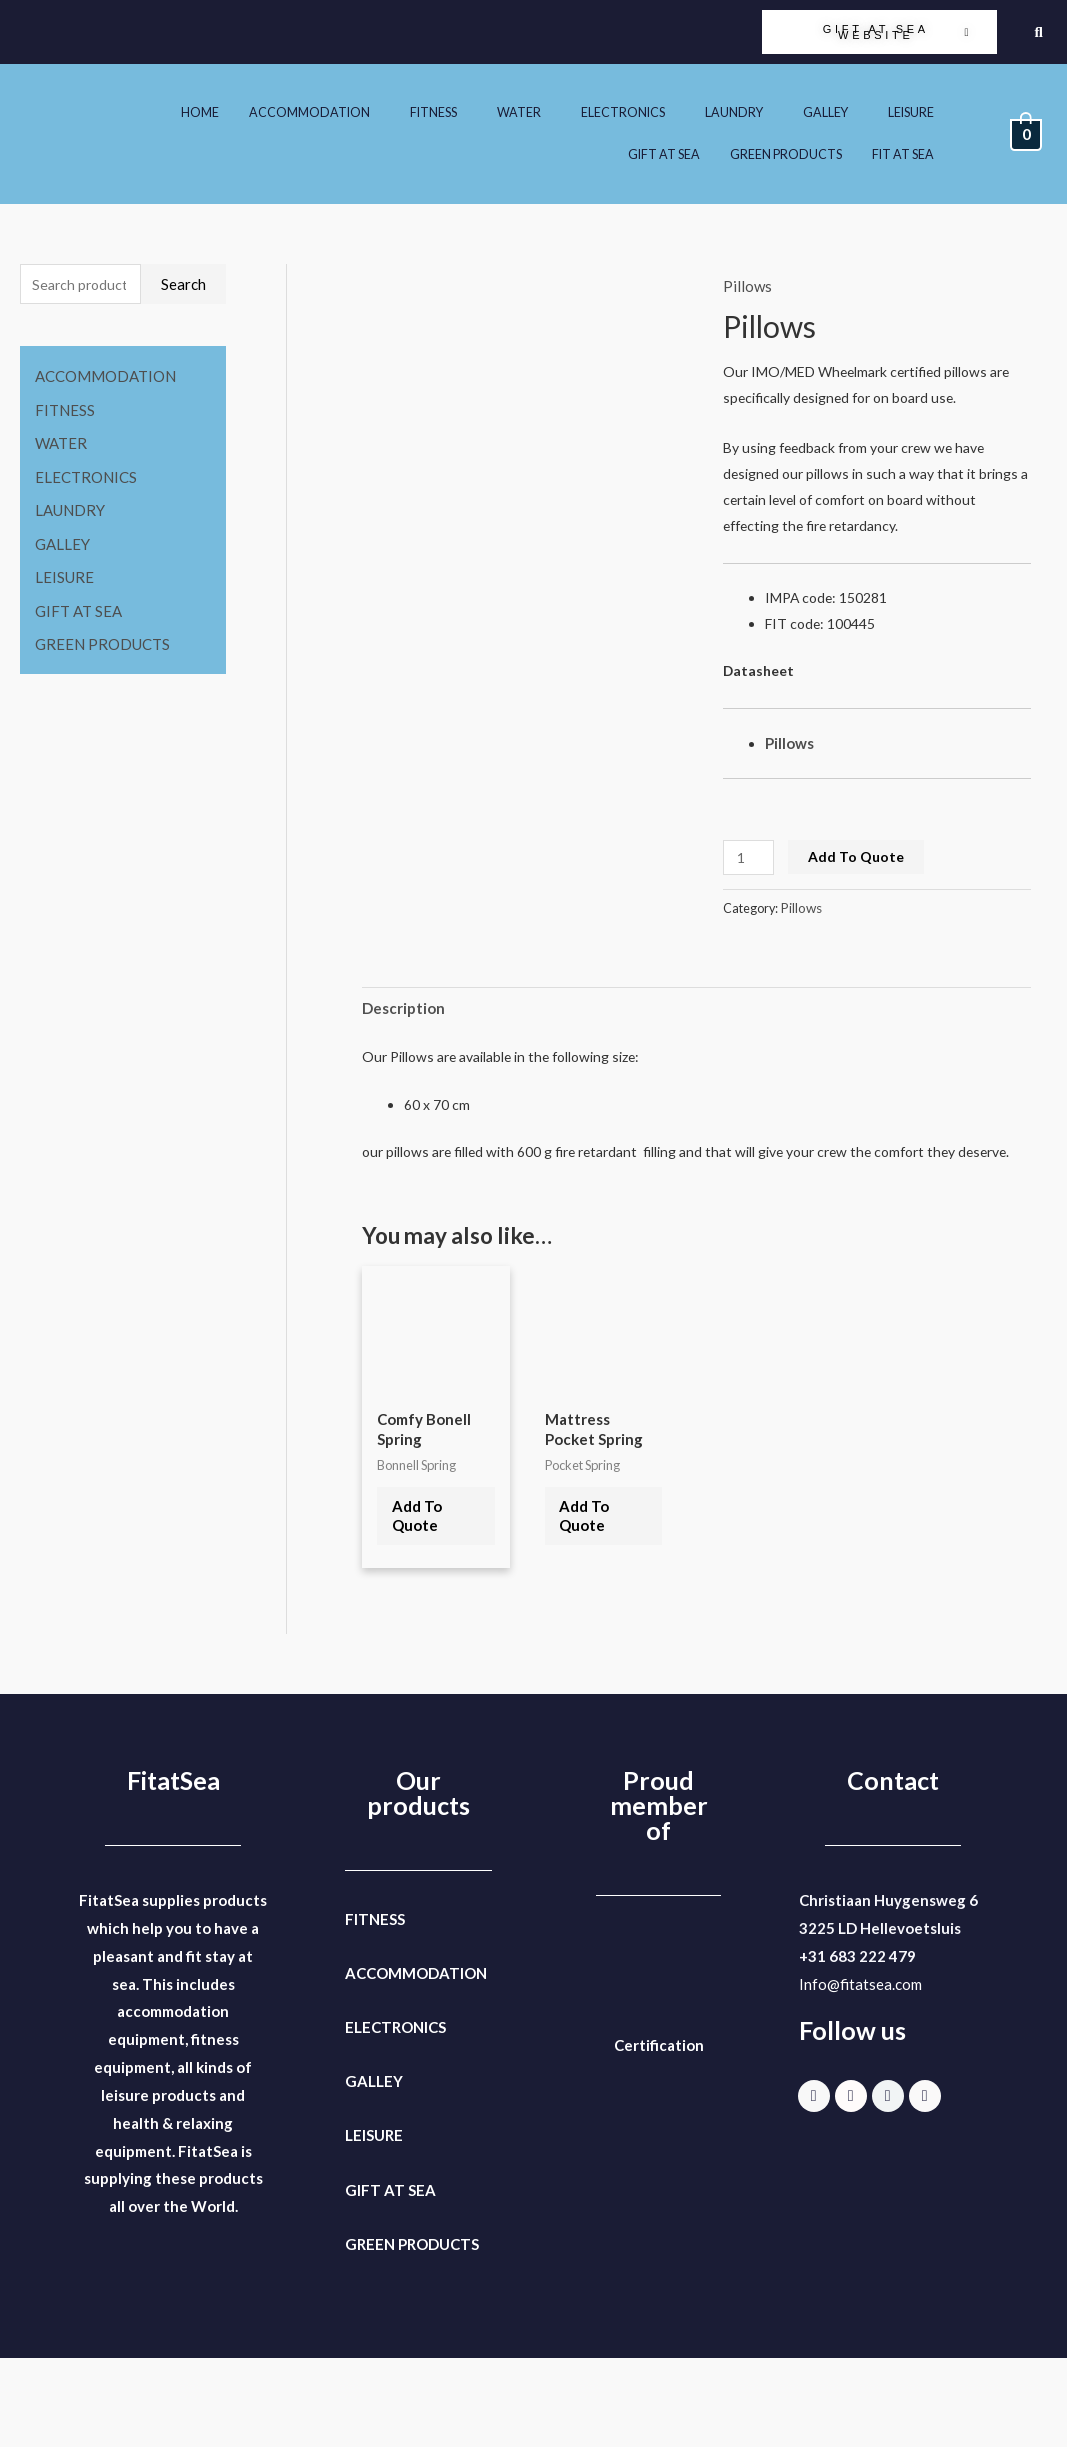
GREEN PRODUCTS (767, 155)
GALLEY (908, 111)
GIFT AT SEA (632, 155)
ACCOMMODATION (348, 111)
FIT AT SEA (897, 155)
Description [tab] (403, 1050)
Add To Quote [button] (595, 1606)
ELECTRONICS (688, 111)
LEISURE (522, 155)
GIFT (363, 2288)
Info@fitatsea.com (860, 2082)
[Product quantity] (750, 893)
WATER (575, 111)
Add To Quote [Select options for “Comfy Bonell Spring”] (427, 1606)
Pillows (747, 286)
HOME (230, 111)
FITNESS (483, 111)
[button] (353, 112)
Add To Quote (862, 893)
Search (183, 285)
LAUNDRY (809, 111)
